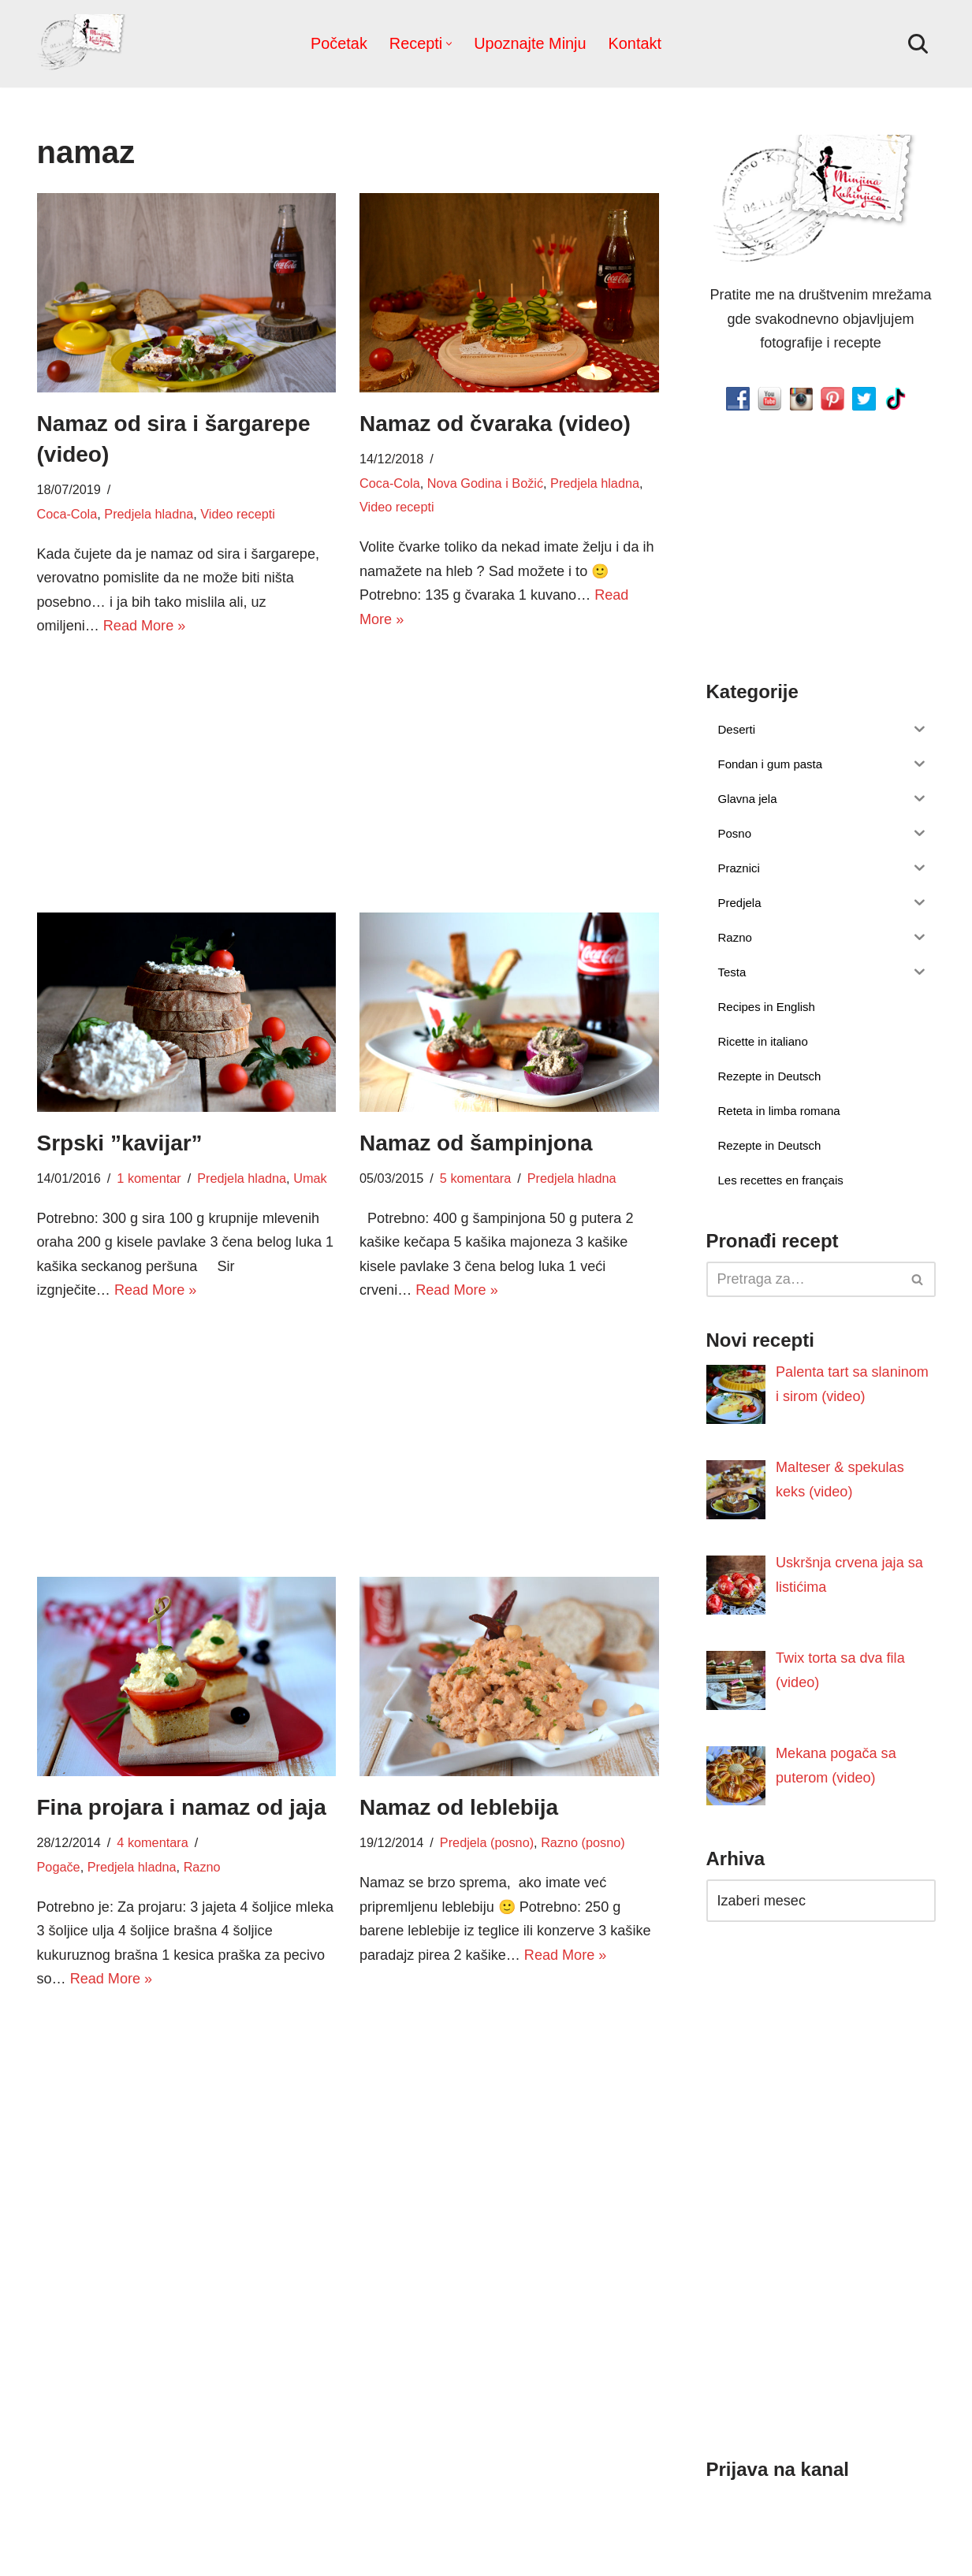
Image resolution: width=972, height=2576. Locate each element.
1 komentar (149, 1178)
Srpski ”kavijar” (120, 1143)
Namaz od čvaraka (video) (495, 423)
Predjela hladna (148, 514)
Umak (309, 1178)
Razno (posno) (582, 1843)
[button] (449, 43)
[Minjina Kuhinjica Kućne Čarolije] (84, 43)
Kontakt (634, 43)
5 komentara (475, 1178)
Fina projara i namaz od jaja (181, 1807)
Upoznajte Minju (530, 43)
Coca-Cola (67, 514)
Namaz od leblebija (458, 1807)
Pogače (58, 1867)
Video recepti (236, 514)
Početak (339, 43)
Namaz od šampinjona (476, 1143)
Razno (201, 1867)
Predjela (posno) (487, 1843)
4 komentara (152, 1843)
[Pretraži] (918, 44)
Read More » (144, 626)
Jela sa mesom (240, 2272)
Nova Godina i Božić (484, 483)
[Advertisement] (187, 772)
